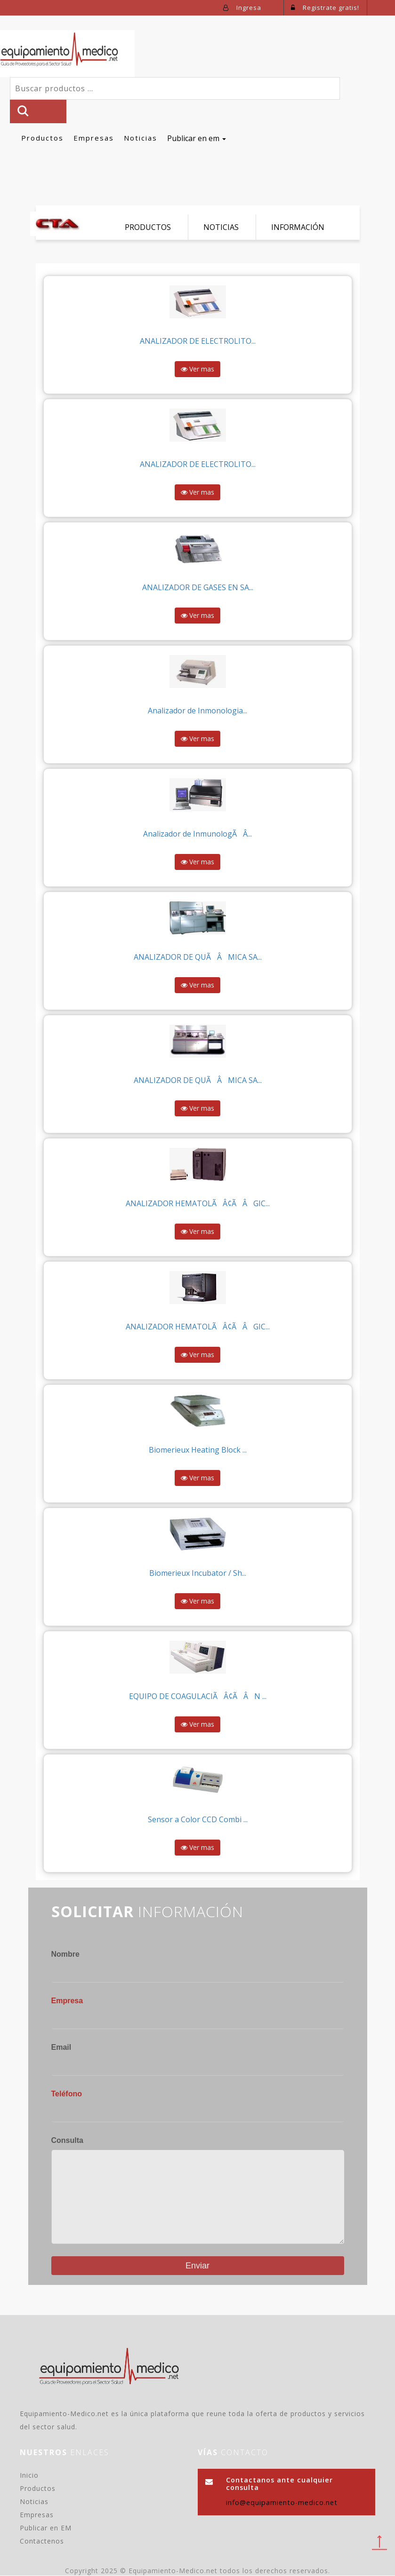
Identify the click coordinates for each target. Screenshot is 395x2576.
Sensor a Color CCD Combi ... (198, 1820)
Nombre (65, 1955)
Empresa (67, 2001)
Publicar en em (196, 138)
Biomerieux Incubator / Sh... (197, 1573)
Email (61, 2048)
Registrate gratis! (325, 7)
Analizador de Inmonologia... (197, 711)
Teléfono (66, 2094)
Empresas (93, 137)
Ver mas (197, 368)
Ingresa (242, 7)
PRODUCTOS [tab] (148, 227)
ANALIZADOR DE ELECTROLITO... (198, 341)
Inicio (29, 2475)
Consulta (67, 2140)
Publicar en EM (46, 2528)
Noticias (140, 137)
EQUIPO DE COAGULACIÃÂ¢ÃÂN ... (197, 1696)
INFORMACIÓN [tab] (297, 227)
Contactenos (42, 2541)
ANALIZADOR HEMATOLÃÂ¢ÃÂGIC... (198, 1204)
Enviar (197, 2265)
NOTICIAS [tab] (221, 227)
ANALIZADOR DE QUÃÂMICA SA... (198, 957)
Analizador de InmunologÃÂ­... (197, 834)
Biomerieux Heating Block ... (198, 1450)
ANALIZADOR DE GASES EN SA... (197, 588)
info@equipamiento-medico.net (282, 2502)
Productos (42, 137)
